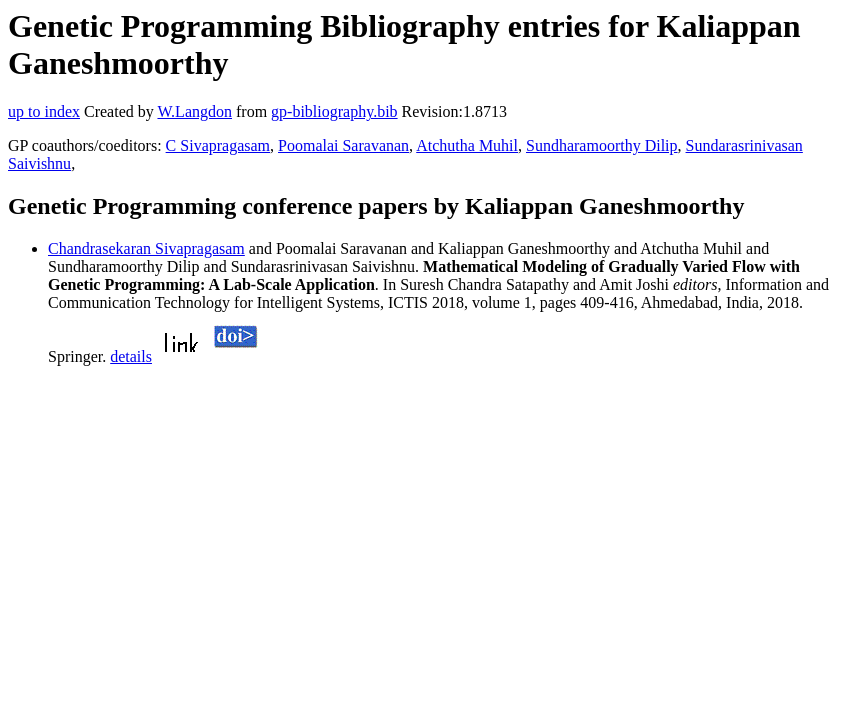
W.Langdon (194, 111)
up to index (44, 111)
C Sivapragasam (218, 145)
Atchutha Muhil (467, 145)
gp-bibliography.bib (334, 111)
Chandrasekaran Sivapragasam (146, 248)
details (131, 356)
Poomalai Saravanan (343, 145)
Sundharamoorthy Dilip (602, 145)
